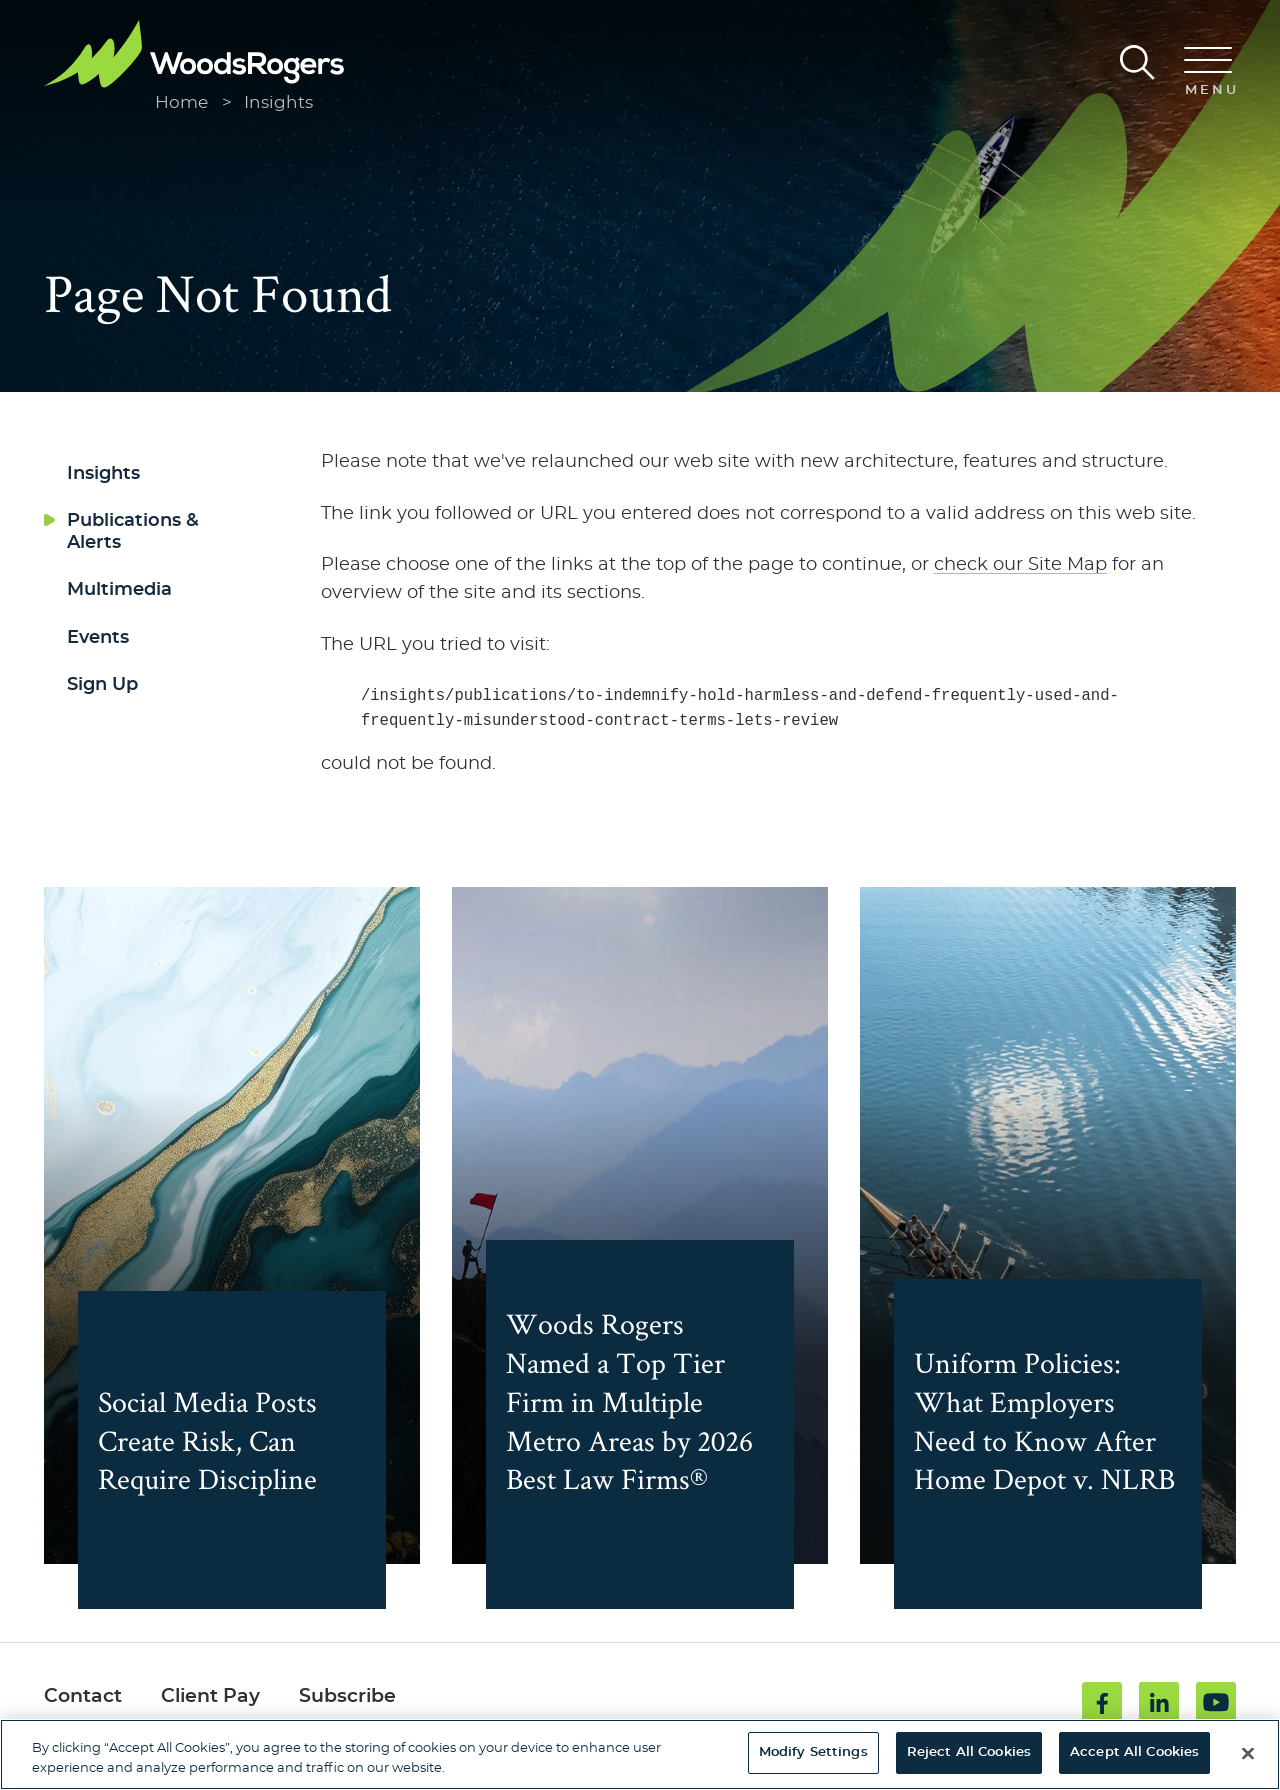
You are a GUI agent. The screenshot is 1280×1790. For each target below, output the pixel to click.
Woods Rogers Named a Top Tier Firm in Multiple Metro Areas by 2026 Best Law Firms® (627, 1383)
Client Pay (210, 1698)
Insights (278, 102)
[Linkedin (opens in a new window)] (1159, 1704)
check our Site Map (1020, 565)
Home (181, 102)
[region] (640, 1754)
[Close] (1248, 1753)
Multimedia (119, 590)
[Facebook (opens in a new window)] (1102, 1704)
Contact (83, 1698)
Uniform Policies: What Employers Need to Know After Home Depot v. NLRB (1047, 1403)
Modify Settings (813, 1752)
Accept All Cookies (1134, 1752)
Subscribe (347, 1698)
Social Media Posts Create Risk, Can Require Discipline (219, 1441)
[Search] (1137, 62)
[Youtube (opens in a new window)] (1216, 1704)
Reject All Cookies (969, 1752)
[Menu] (1208, 73)
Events (98, 638)
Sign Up (102, 685)
